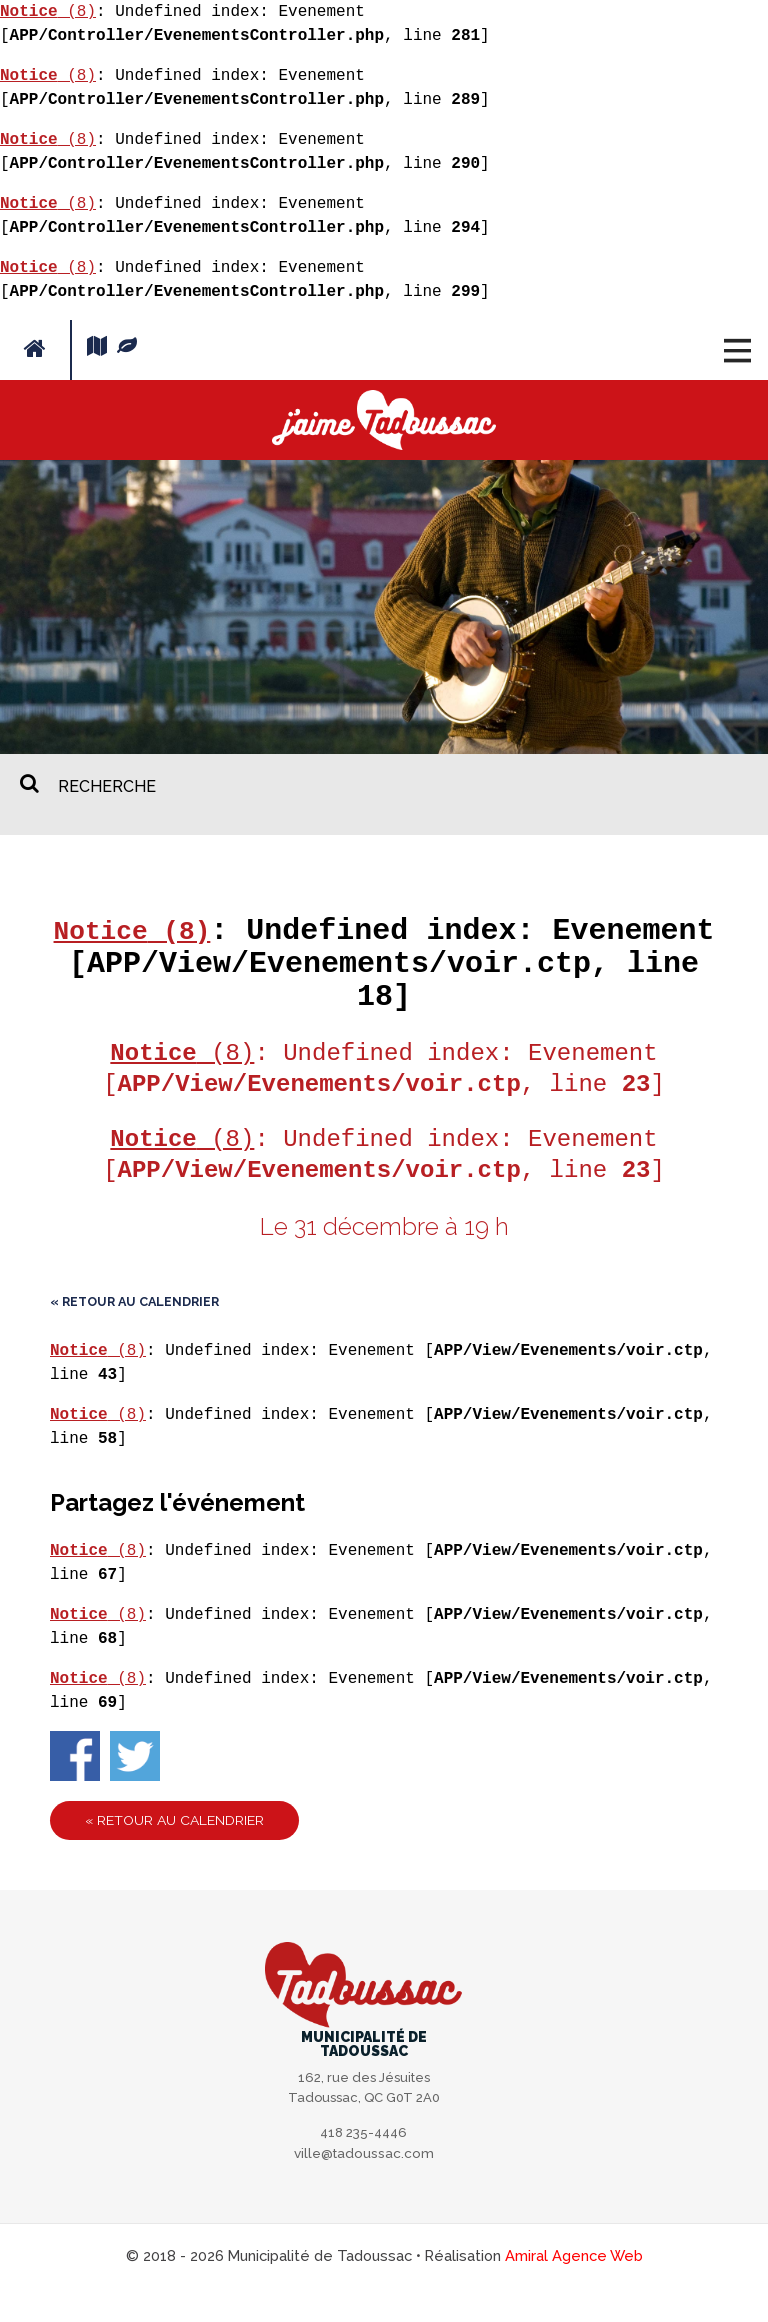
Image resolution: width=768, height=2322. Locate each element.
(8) (48, 12)
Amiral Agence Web (574, 2289)
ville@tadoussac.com (364, 2186)
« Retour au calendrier (134, 1334)
